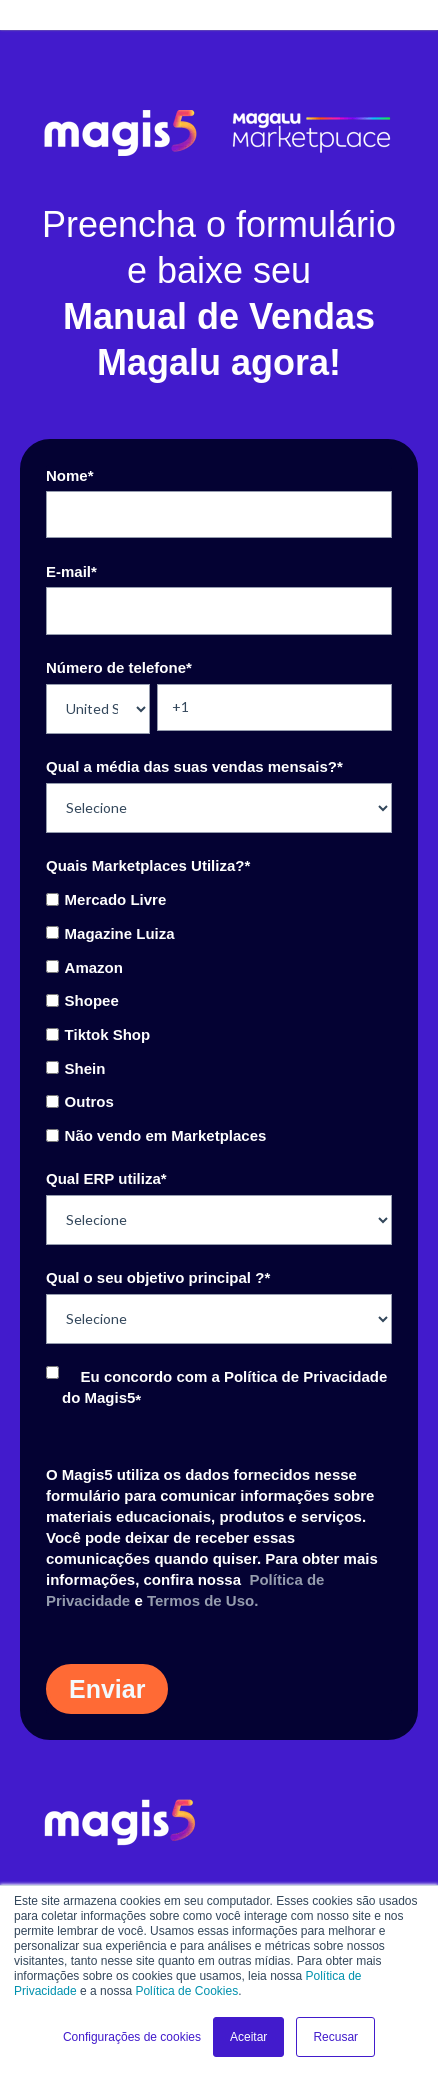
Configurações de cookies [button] (132, 2037)
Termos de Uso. (202, 1600)
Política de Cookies (186, 1991)
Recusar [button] (335, 2037)
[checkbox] (219, 1016)
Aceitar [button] (248, 2037)
